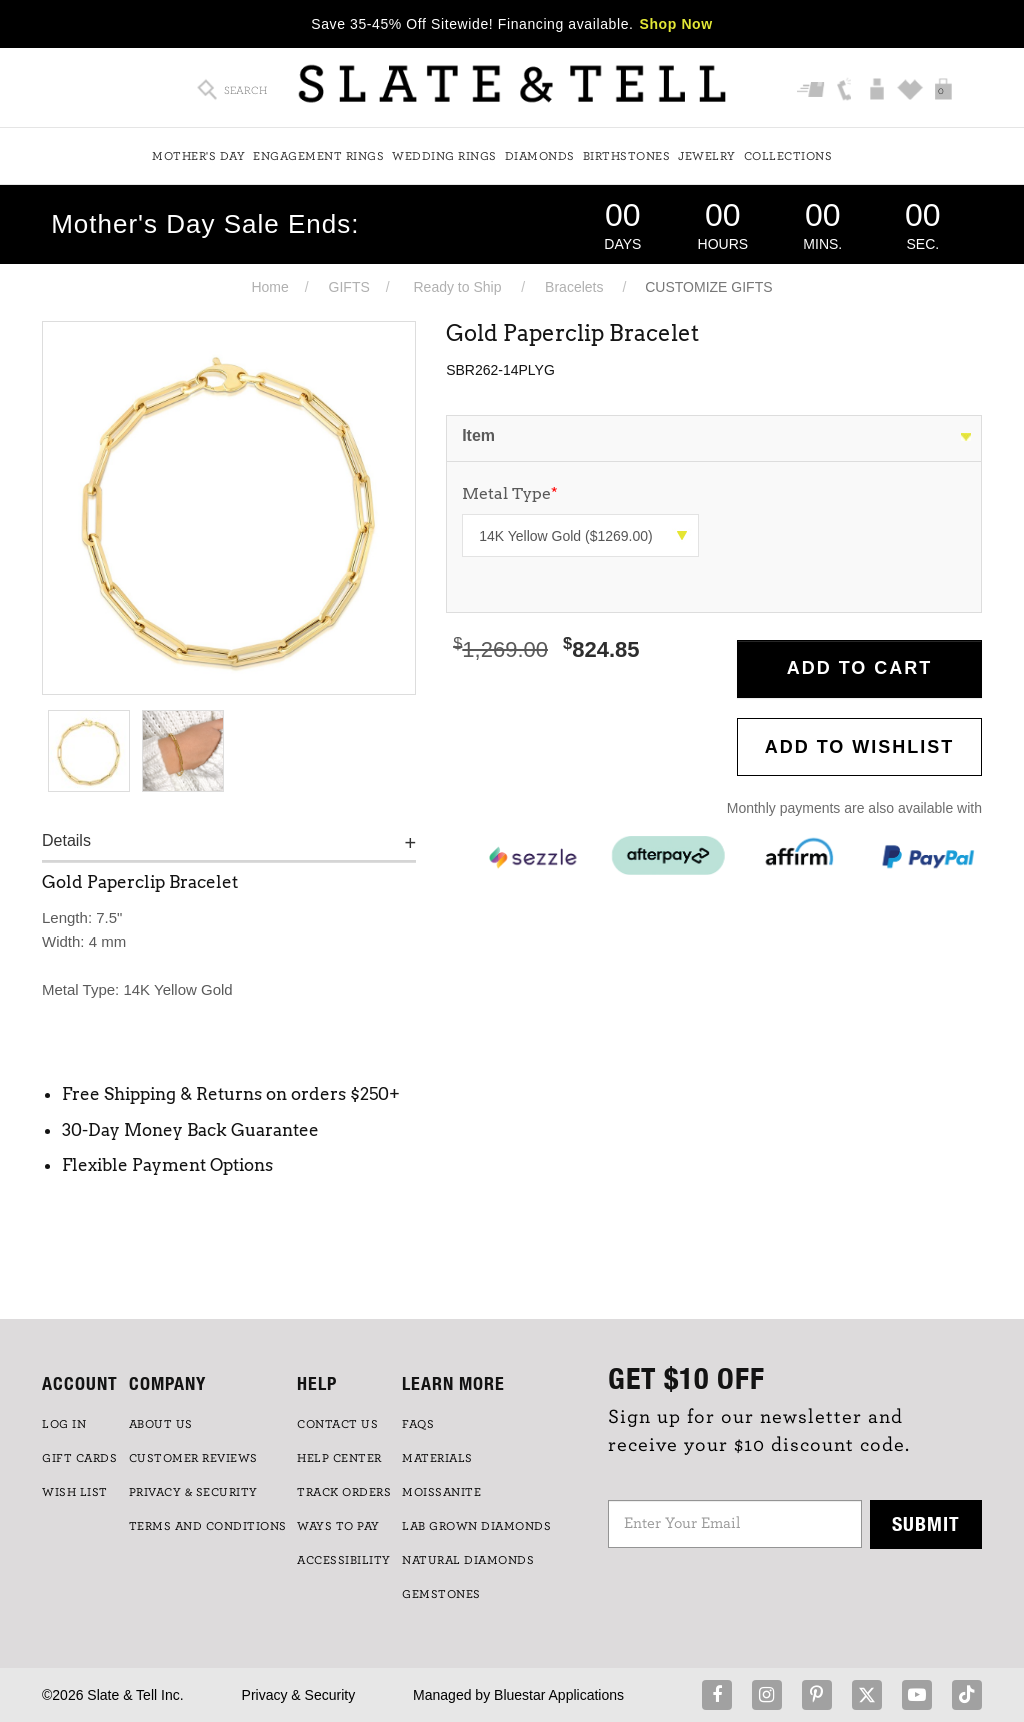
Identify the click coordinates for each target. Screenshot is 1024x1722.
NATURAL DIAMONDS (468, 1560)
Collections (788, 156)
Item (478, 435)
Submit (926, 1523)
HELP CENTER (339, 1458)
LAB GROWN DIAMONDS (476, 1526)
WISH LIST (75, 1492)
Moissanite (441, 1492)
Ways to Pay (338, 1526)
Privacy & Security (299, 1695)
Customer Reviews (193, 1458)
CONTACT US (337, 1424)
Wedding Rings (444, 156)
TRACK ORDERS (344, 1492)
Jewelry (707, 156)
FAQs (418, 1424)
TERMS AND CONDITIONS (208, 1526)
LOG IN (64, 1424)
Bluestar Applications (559, 1695)
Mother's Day (198, 156)
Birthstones (627, 156)
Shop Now (676, 24)
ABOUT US (161, 1424)
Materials (437, 1458)
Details (66, 840)
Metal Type (510, 493)
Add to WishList (860, 747)
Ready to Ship (457, 287)
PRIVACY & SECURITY (193, 1492)
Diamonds (540, 156)
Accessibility (344, 1560)
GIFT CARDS (79, 1458)
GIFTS (349, 287)
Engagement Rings (318, 156)
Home (269, 287)
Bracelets (574, 287)
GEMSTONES (441, 1594)
